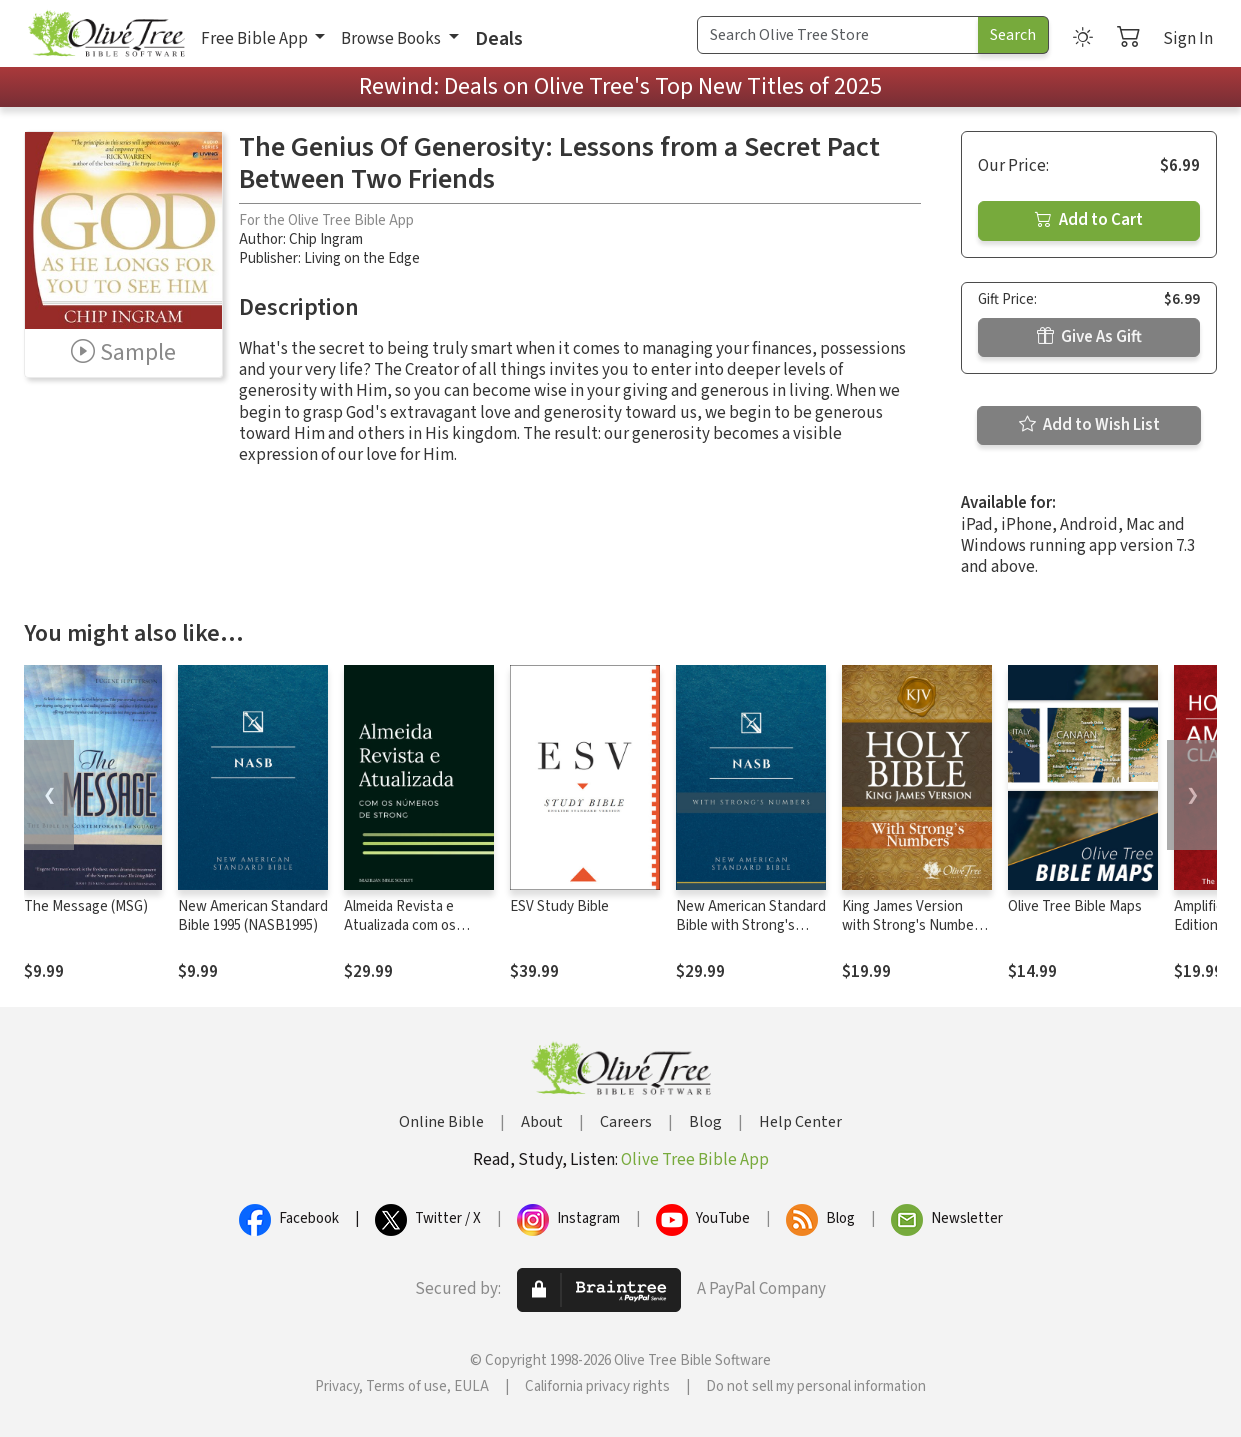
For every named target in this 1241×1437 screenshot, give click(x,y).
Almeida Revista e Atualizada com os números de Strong (404, 925)
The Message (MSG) (86, 906)
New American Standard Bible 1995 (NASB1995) (253, 916)
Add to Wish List (1089, 425)
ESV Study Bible (559, 906)
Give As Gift (1089, 337)
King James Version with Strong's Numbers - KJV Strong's (914, 925)
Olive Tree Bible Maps (1075, 906)
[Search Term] (838, 35)
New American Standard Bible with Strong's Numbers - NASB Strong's (751, 935)
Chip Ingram (326, 239)
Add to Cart (1089, 220)
